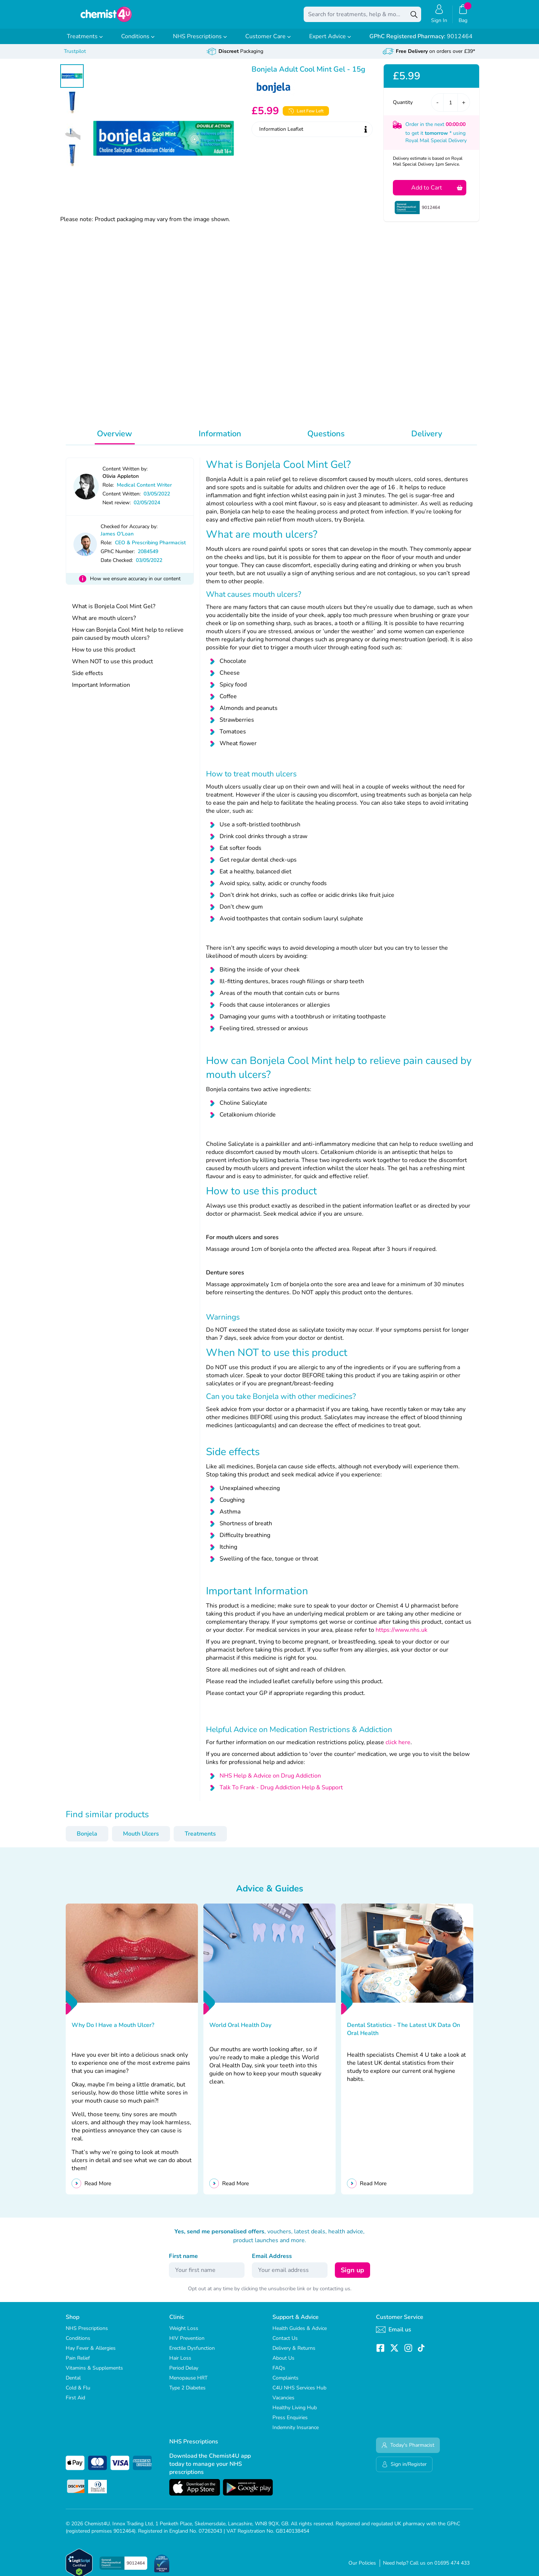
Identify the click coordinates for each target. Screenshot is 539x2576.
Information (220, 438)
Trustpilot (75, 56)
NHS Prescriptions (200, 41)
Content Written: (121, 498)
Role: (108, 490)
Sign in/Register (404, 2469)
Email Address (272, 2261)
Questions (326, 438)
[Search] (413, 17)
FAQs (278, 2373)
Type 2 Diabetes (187, 2392)
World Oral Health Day (240, 2030)
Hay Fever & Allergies (91, 2353)
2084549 (148, 556)
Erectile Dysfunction (192, 2353)
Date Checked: (117, 565)
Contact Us (285, 2343)
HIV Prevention (187, 2343)
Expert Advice (330, 41)
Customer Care (268, 41)
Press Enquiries (290, 2422)
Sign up (352, 2275)
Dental (73, 2383)
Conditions (138, 41)
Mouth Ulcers (141, 1839)
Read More (97, 2188)
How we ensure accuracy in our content (135, 583)
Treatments (85, 41)
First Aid (75, 2402)
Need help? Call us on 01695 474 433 (426, 2568)
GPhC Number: (118, 556)
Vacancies (283, 2402)
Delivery (426, 438)
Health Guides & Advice (299, 2333)
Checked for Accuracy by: (129, 531)
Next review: (116, 507)
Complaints (285, 2383)
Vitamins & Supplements (94, 2373)
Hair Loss (180, 2363)
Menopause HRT (188, 2383)
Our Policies (362, 2568)
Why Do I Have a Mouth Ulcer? (113, 2030)
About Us (283, 2363)
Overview (114, 438)
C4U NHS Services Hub (299, 2392)
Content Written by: (125, 473)
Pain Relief (78, 2363)
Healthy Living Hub (294, 2412)
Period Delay (183, 2373)
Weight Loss (183, 2333)
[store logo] (106, 16)
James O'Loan (117, 538)
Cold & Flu (78, 2392)
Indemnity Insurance (295, 2432)
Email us (393, 2334)
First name (183, 2261)
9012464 (421, 41)
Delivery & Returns (293, 2353)
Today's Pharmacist (407, 2450)
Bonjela (87, 1839)
